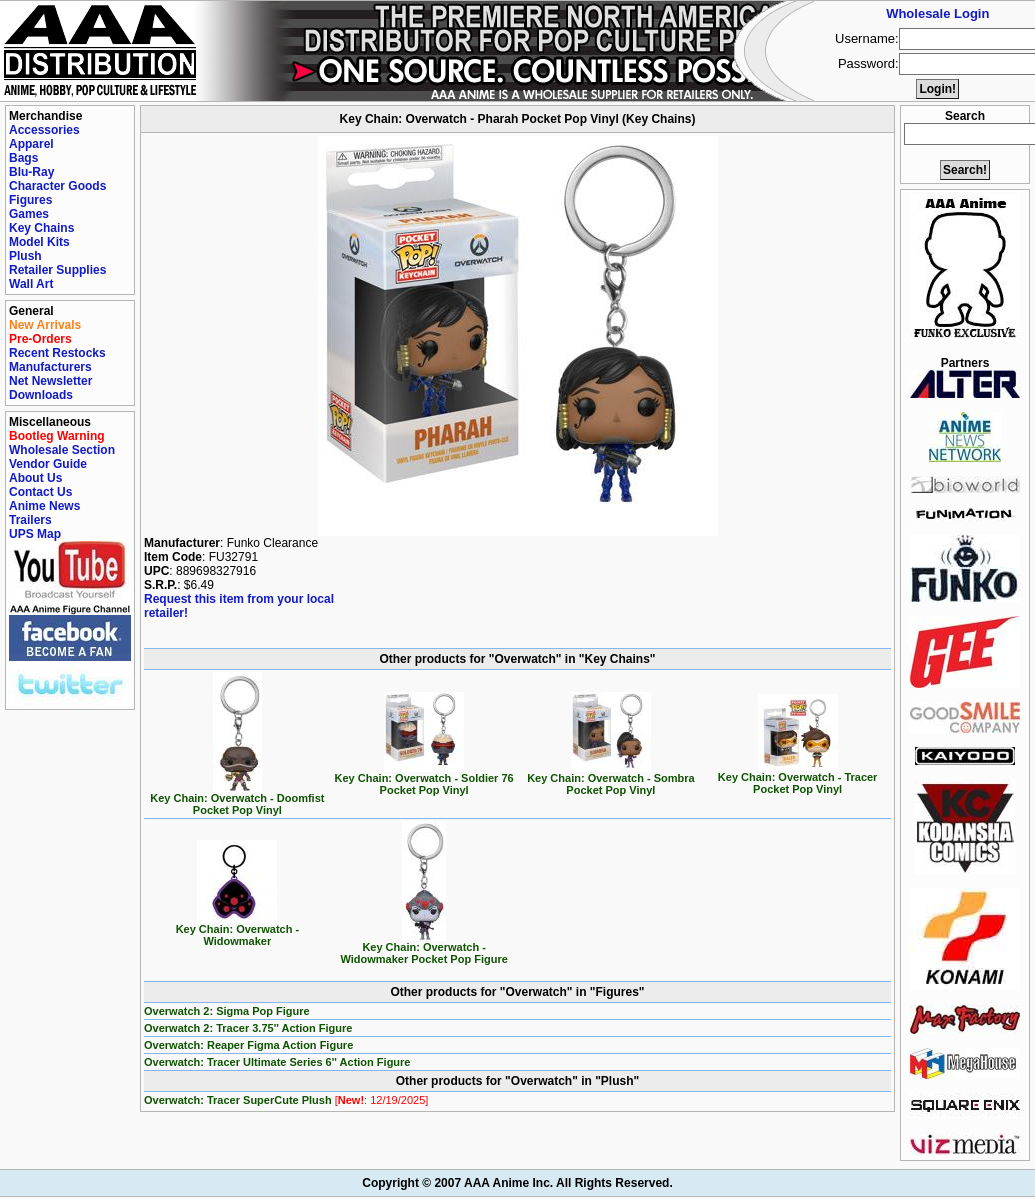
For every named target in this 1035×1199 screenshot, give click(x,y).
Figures (30, 200)
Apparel (31, 144)
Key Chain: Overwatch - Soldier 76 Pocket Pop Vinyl (424, 779)
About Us (35, 478)
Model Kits (39, 242)
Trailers (30, 520)
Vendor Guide (48, 464)
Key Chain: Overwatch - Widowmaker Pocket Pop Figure (423, 948)
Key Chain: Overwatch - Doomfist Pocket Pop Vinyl (237, 799)
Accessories (44, 130)
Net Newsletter (50, 381)
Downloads (41, 395)
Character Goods (57, 186)
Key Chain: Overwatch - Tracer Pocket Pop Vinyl (798, 778)
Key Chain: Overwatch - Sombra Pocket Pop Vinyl (611, 779)
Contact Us (40, 492)
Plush (25, 256)
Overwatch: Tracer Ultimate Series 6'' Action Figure (277, 1062)
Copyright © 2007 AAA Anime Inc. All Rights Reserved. (517, 1183)
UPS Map (35, 534)
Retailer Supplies (57, 270)
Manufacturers (50, 367)
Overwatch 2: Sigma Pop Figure (227, 1011)
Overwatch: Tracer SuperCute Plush (286, 1100)
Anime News (44, 506)
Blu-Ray (31, 172)
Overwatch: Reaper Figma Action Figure (248, 1045)
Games (29, 214)
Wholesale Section (62, 450)
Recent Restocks (57, 353)
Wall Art (31, 284)
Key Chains (41, 228)
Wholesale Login (937, 13)
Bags (23, 158)
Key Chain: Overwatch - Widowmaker (237, 930)
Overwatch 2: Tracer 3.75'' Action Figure (248, 1028)
